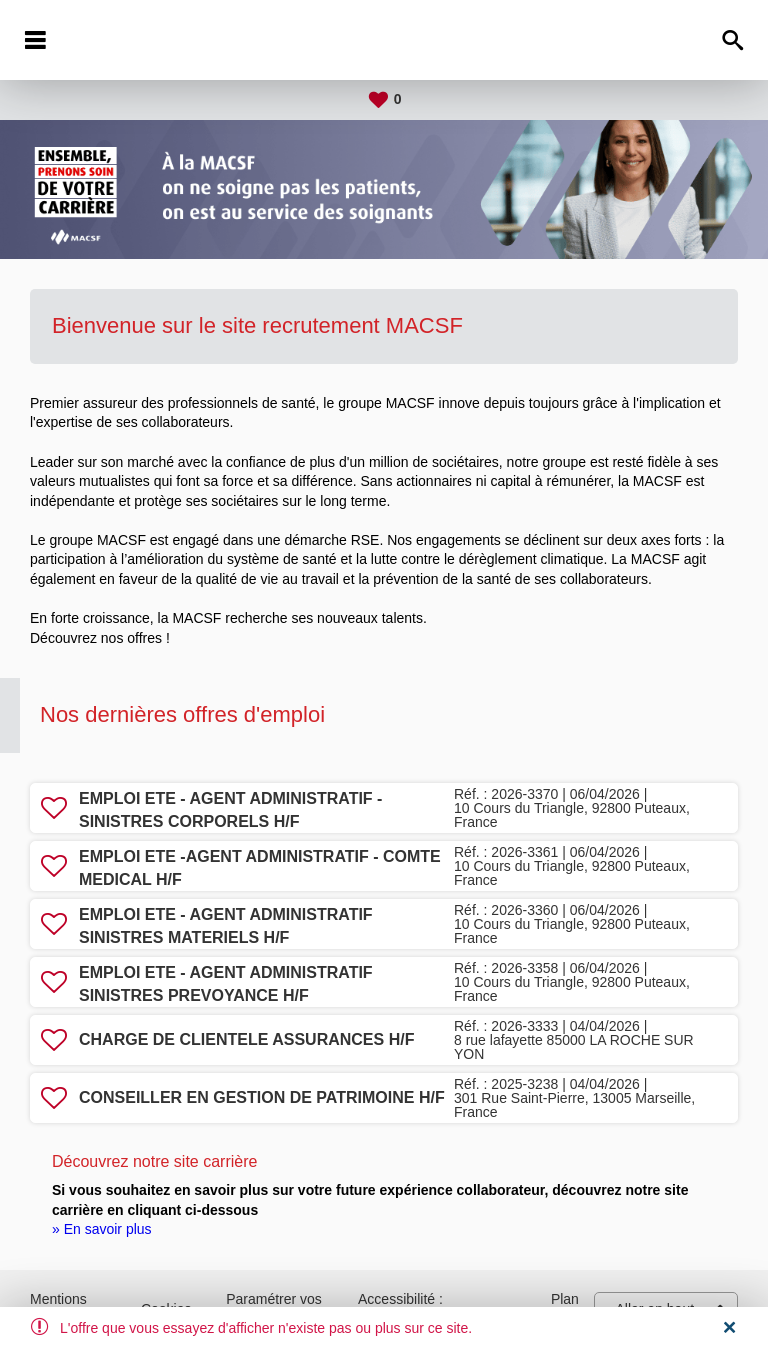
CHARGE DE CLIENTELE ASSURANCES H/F (246, 1039)
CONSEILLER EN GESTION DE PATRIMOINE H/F (262, 1097)
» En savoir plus (102, 1229)
